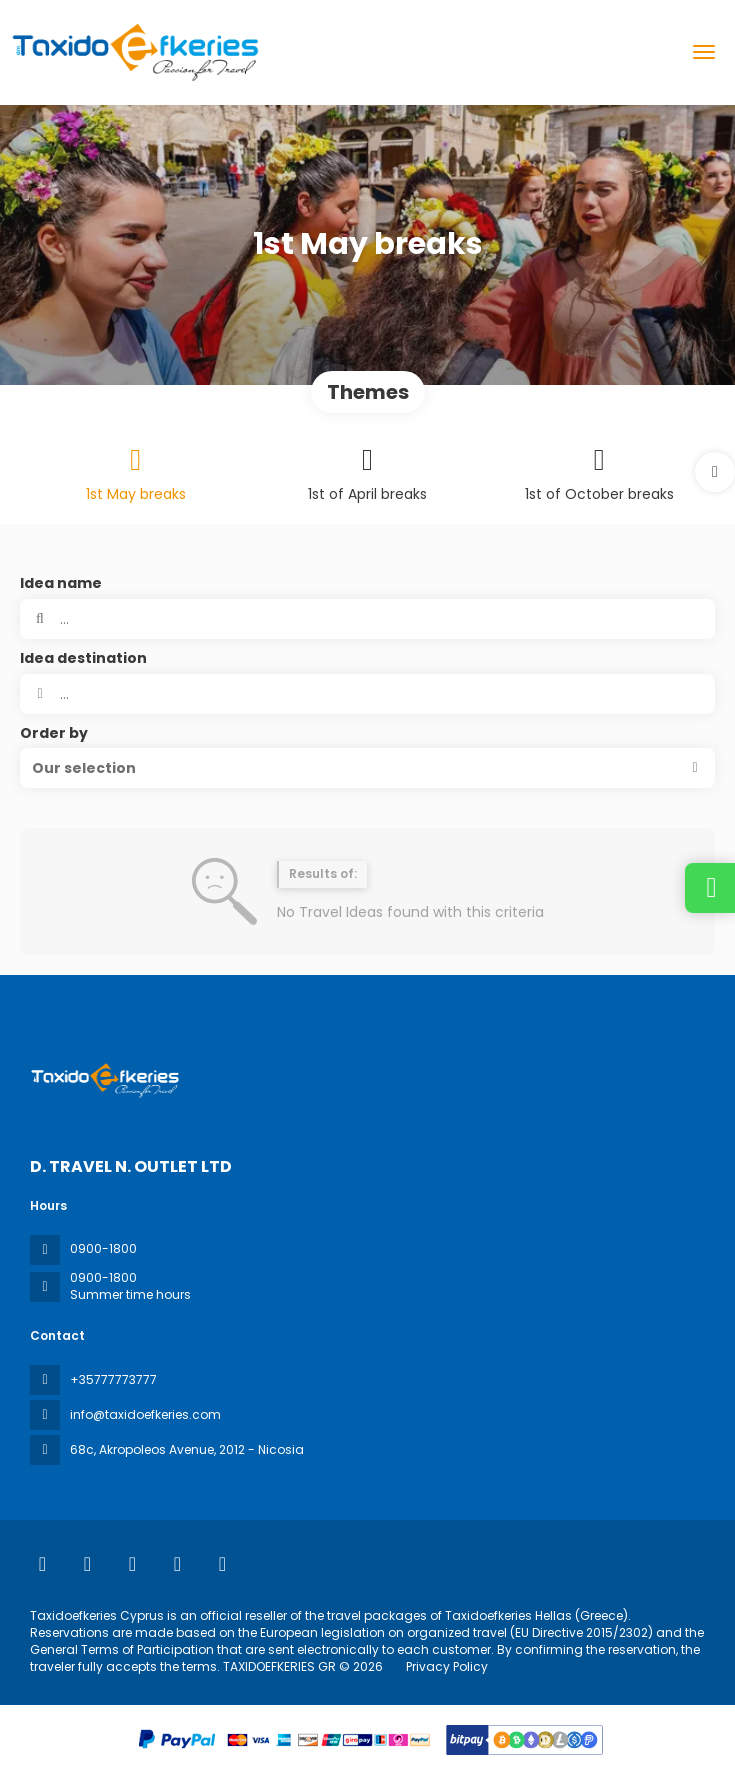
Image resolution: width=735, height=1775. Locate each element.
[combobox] (367, 694)
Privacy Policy (447, 1666)
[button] (715, 472)
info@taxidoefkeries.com (145, 1414)
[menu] (704, 52)
